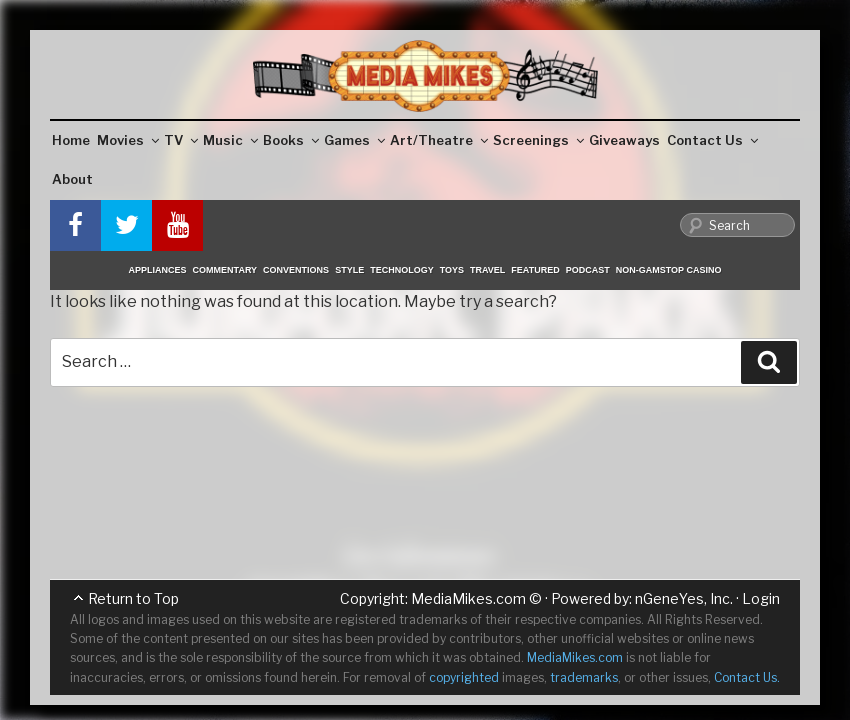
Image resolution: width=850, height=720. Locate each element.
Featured (535, 270)
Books (291, 140)
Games (354, 140)
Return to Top (133, 598)
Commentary (225, 270)
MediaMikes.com (468, 598)
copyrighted (464, 677)
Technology (402, 270)
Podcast (588, 270)
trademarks (584, 677)
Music (230, 140)
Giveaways (624, 140)
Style (349, 270)
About (72, 179)
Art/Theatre (439, 140)
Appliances (158, 270)
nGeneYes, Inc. (684, 598)
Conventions (296, 270)
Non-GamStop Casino (669, 270)
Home (71, 140)
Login (761, 598)
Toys (452, 270)
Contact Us (712, 140)
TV (181, 140)
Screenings (538, 140)
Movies (128, 140)
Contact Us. (747, 677)
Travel (487, 270)
